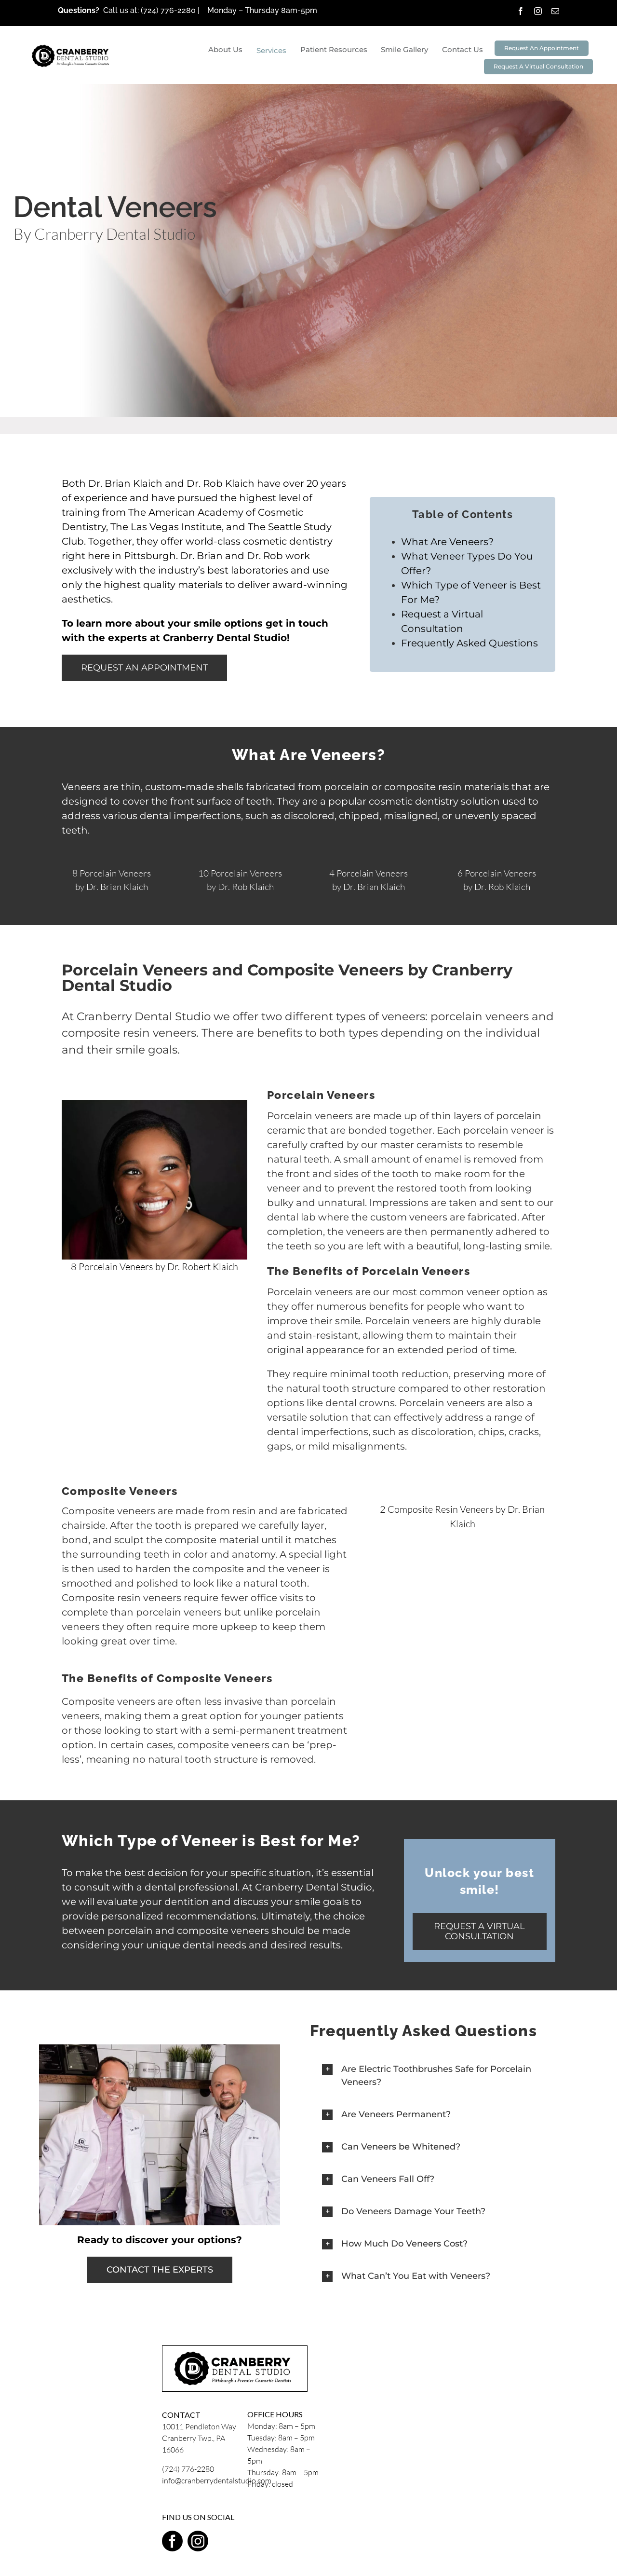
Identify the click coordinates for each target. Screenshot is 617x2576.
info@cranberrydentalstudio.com (216, 2480)
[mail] (555, 11)
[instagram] (538, 11)
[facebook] (520, 11)
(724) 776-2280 (169, 10)
